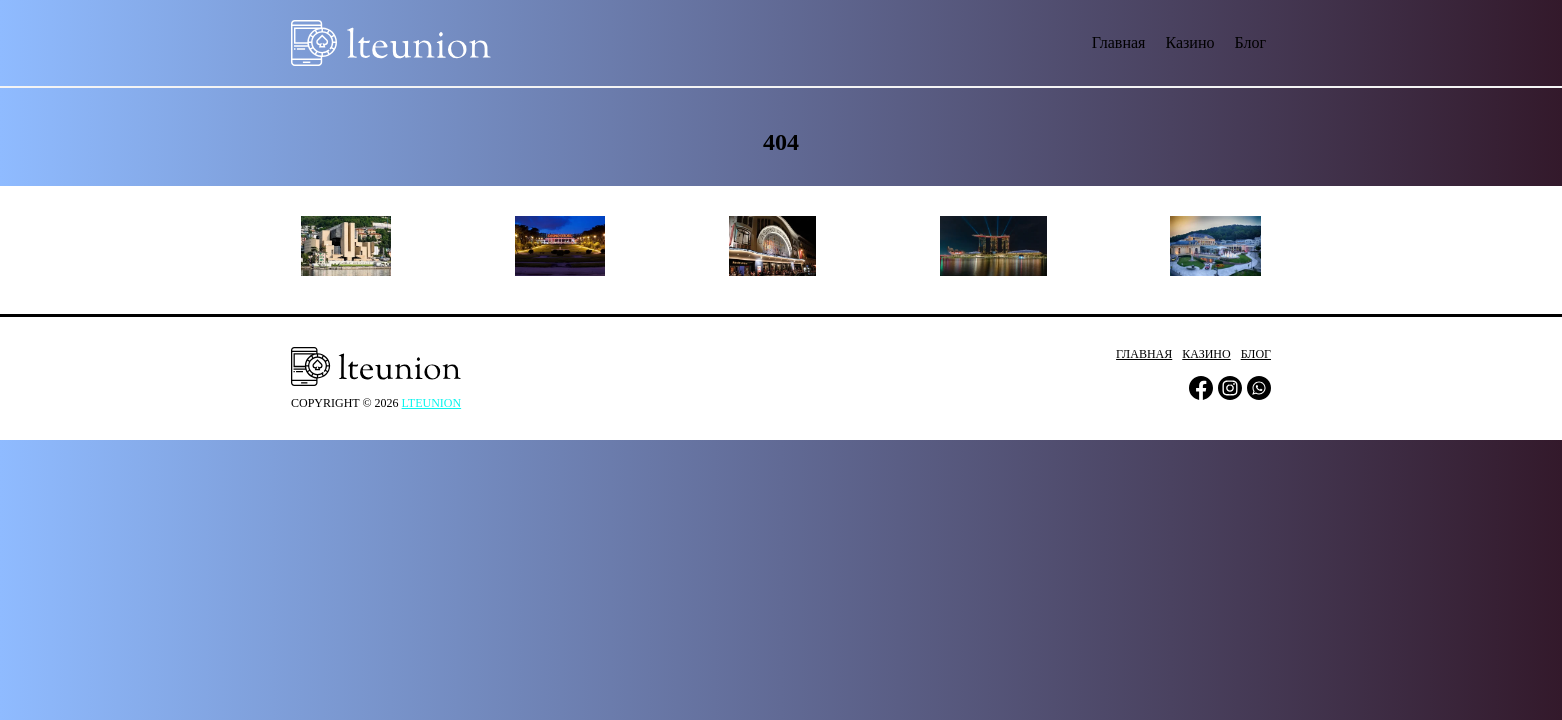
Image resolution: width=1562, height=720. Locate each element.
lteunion (432, 403)
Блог (1250, 42)
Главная (1119, 42)
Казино (1189, 42)
